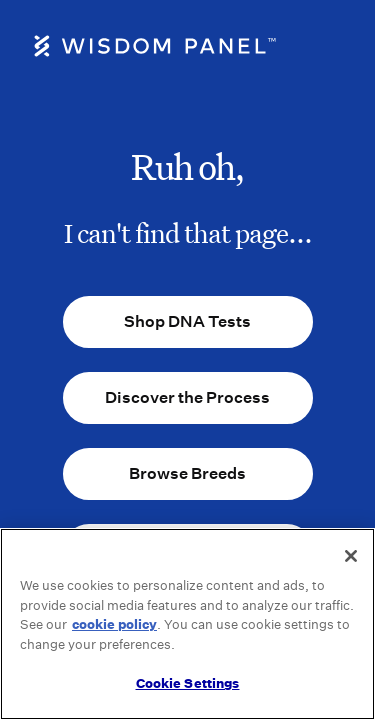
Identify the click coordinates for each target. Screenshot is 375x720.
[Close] (351, 556)
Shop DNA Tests (187, 321)
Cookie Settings (188, 683)
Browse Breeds (187, 473)
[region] (187, 624)
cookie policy (114, 624)
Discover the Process (187, 397)
